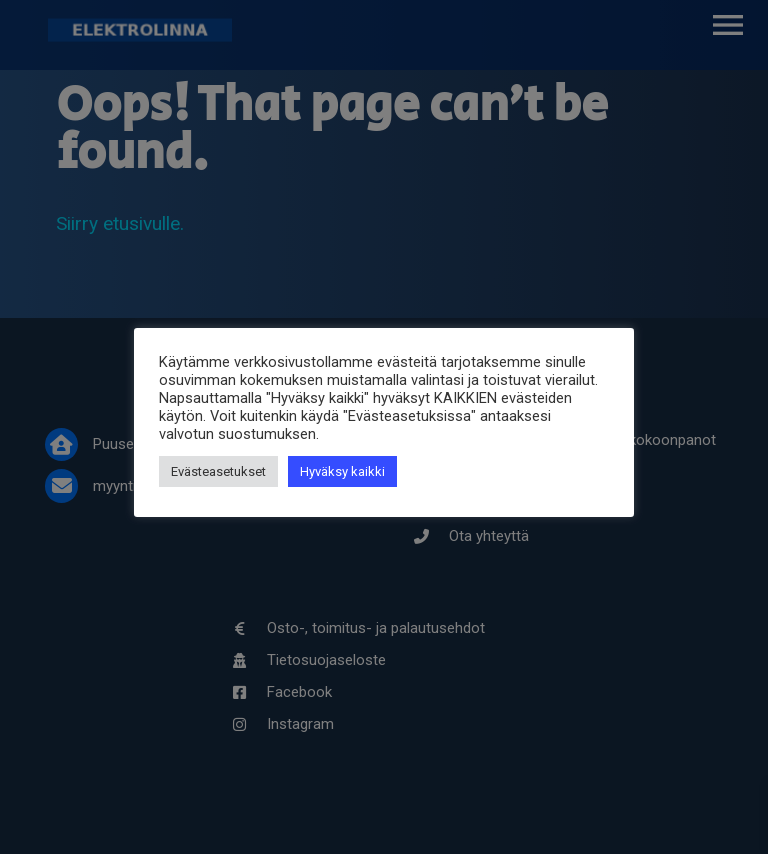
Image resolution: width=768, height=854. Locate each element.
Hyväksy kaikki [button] (342, 471)
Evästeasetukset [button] (218, 471)
